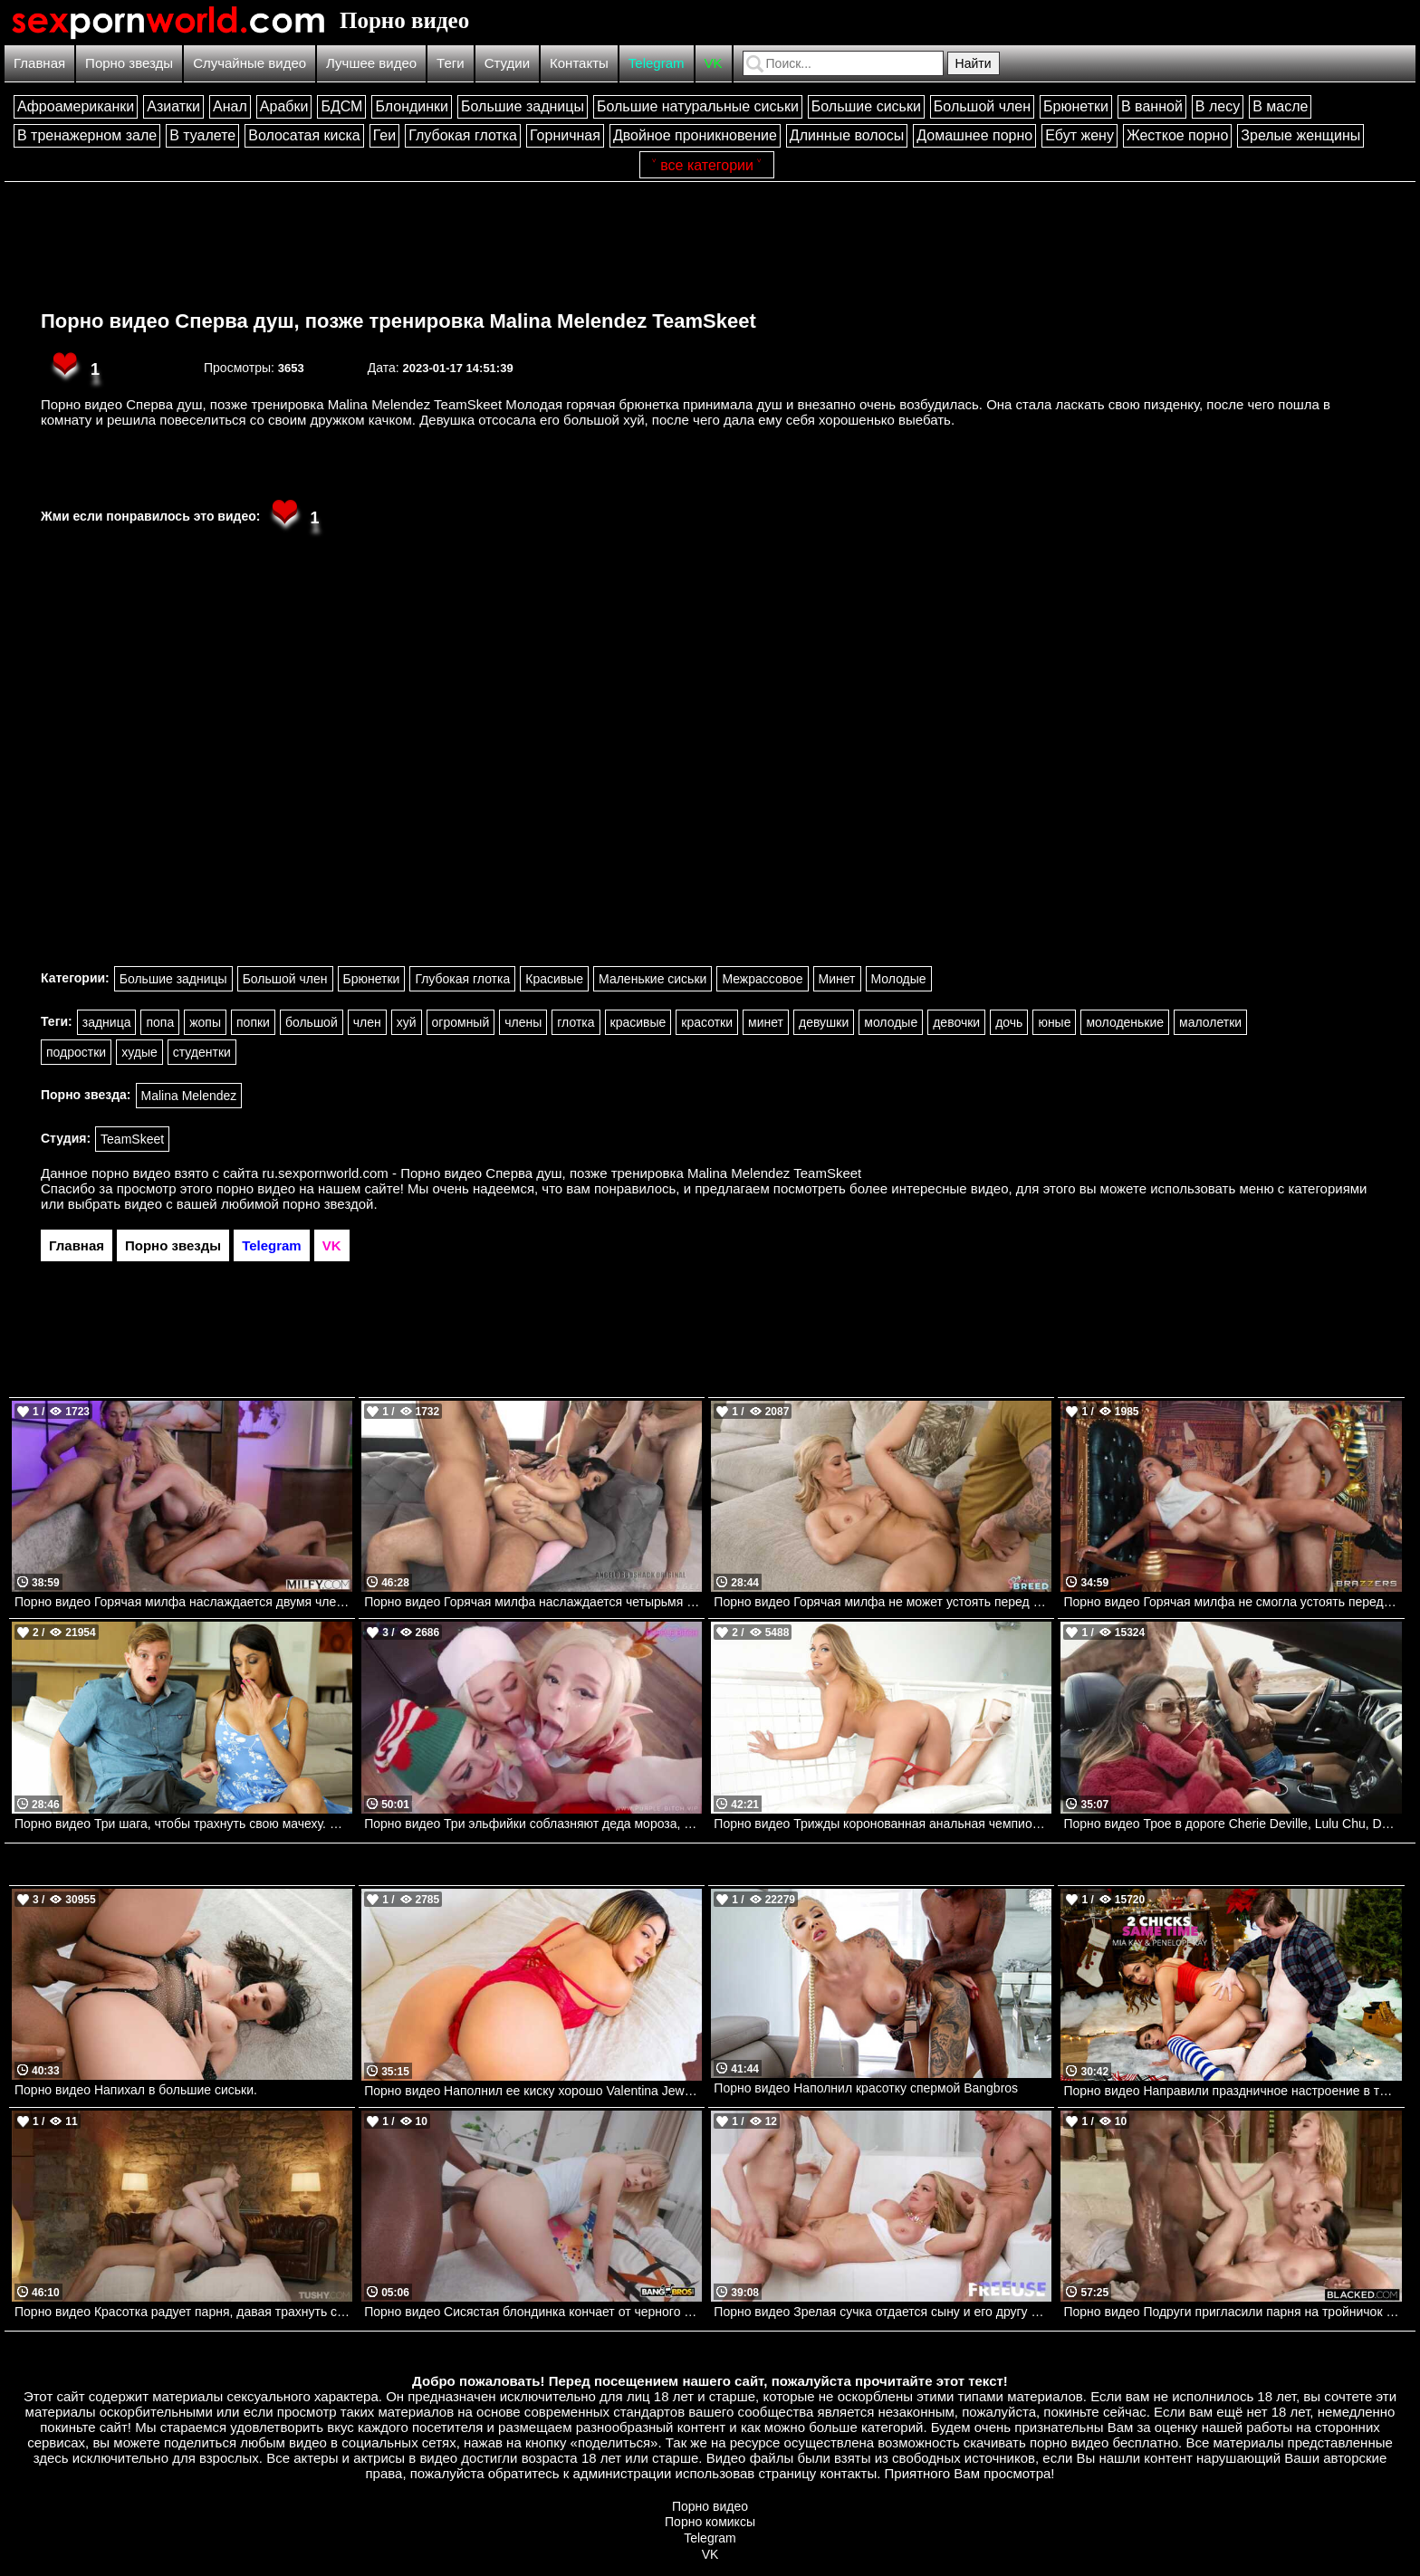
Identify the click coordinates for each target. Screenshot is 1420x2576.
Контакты (579, 63)
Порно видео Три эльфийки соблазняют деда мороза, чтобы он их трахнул (533, 1823)
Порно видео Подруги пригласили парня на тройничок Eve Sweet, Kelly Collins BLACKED (1232, 2311)
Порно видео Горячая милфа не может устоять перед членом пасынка (882, 1601)
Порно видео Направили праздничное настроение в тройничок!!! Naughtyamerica (1232, 2090)
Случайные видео (249, 63)
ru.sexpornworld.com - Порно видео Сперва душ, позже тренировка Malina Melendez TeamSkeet (562, 1173)
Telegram (656, 63)
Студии (507, 63)
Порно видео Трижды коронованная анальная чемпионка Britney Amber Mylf (882, 1823)
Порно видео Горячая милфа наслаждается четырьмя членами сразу (533, 1601)
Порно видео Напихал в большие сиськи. (135, 2090)
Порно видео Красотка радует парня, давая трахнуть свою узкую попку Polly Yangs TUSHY (183, 2311)
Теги (451, 63)
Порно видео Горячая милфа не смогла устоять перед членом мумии (1232, 1601)
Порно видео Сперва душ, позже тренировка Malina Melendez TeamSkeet (398, 321)
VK (714, 63)
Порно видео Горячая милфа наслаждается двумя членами (183, 1601)
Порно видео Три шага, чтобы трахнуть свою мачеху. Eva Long (183, 1823)
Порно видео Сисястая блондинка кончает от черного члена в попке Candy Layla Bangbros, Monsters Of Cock (533, 2311)
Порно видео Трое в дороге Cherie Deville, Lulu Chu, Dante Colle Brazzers (1232, 1823)
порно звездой (328, 1203)
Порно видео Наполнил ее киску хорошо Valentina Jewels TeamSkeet (533, 2090)
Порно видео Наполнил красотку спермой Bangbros (866, 2088)
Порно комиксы (710, 2521)
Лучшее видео (371, 63)
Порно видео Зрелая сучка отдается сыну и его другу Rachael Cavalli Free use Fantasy (882, 2311)
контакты (848, 2473)
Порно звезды (129, 63)
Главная (39, 63)
